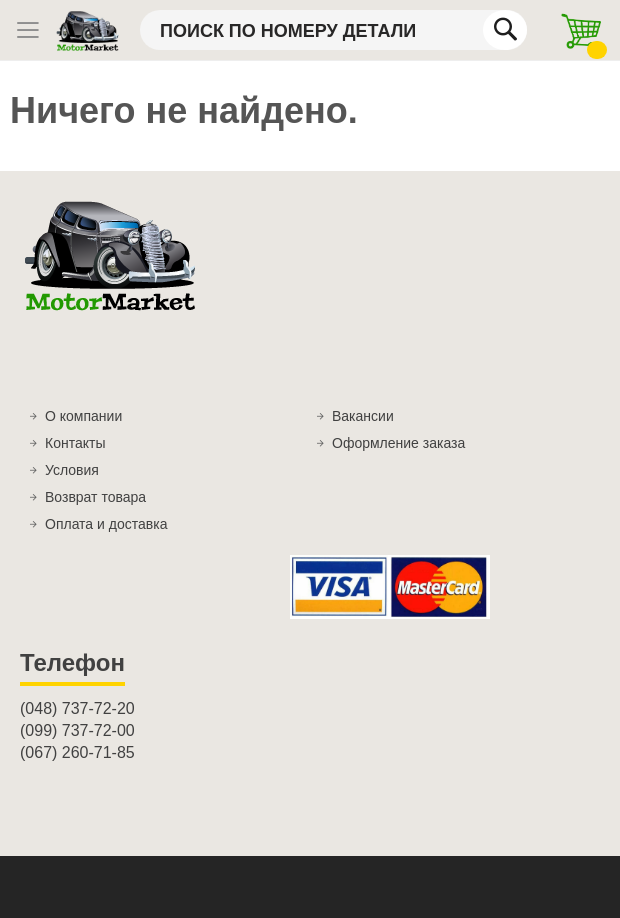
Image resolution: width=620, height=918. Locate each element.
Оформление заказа (398, 443)
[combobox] (333, 30)
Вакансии (363, 416)
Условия (72, 470)
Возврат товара (95, 497)
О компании (83, 416)
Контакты (75, 443)
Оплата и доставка (106, 524)
